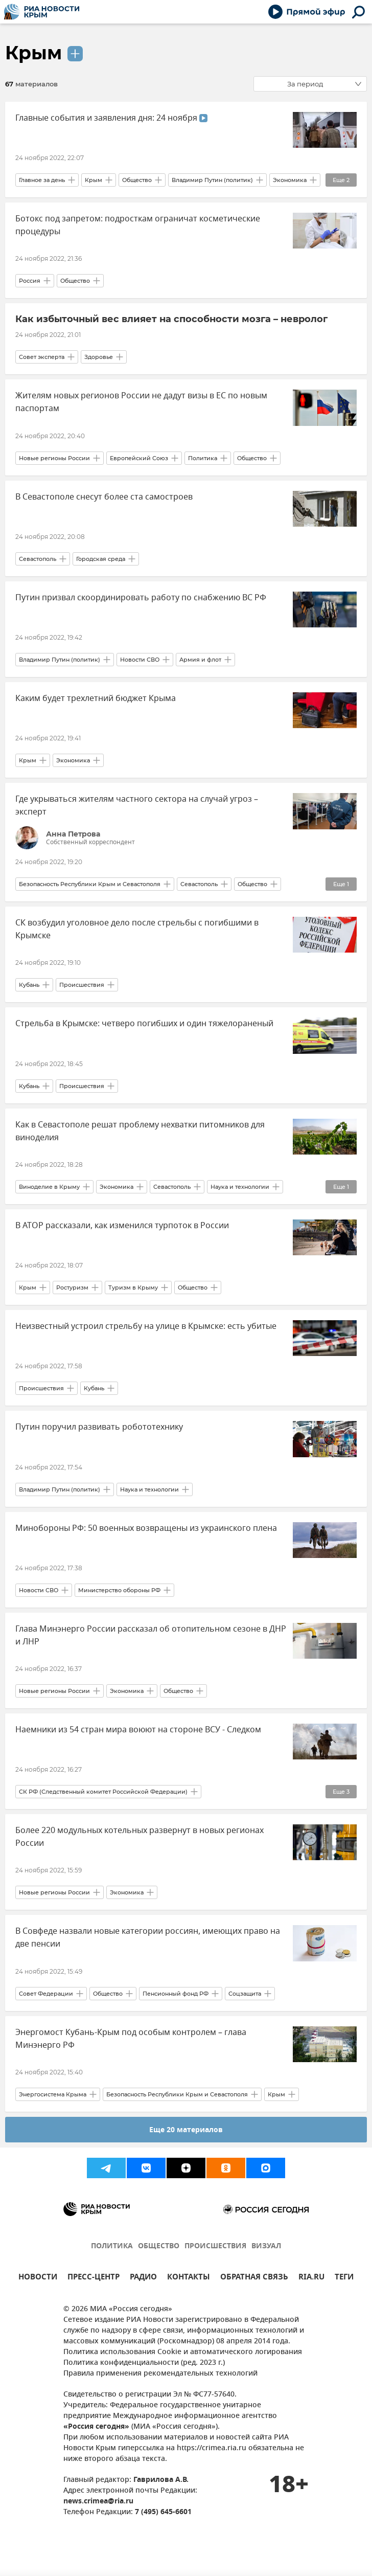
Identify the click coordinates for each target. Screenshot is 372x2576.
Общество (137, 180)
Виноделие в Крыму (49, 1186)
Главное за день (42, 180)
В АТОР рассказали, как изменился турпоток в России (122, 1225)
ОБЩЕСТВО (158, 2246)
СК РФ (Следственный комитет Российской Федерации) (103, 1791)
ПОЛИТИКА (112, 2246)
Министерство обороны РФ (119, 1590)
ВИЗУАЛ (266, 2246)
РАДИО (143, 2278)
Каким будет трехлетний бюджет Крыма (95, 698)
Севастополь (37, 558)
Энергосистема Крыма (52, 2094)
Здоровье (98, 356)
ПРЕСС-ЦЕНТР (93, 2278)
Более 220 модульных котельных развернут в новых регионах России (139, 1836)
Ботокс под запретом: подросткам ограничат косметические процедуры (137, 225)
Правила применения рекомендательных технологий (160, 2374)
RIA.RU (311, 2278)
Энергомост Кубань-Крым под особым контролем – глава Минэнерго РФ (130, 2038)
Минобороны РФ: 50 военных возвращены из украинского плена (146, 1528)
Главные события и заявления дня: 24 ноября (111, 118)
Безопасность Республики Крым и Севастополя (89, 884)
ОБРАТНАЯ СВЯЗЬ (254, 2278)
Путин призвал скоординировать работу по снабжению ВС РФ (140, 598)
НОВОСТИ (37, 2278)
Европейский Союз (139, 458)
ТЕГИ (344, 2278)
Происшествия (81, 984)
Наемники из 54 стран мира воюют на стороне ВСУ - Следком (138, 1730)
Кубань (29, 984)
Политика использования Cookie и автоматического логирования (182, 2352)
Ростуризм (72, 1287)
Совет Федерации (46, 1993)
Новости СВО (139, 659)
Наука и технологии (240, 1186)
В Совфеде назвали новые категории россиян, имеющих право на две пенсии (147, 1937)
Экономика (290, 180)
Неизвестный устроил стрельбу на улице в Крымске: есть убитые (145, 1326)
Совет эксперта (41, 356)
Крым (33, 52)
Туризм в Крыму (133, 1287)
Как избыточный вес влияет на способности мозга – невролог (171, 319)
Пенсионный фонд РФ (175, 1993)
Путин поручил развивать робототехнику (99, 1427)
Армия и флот (200, 659)
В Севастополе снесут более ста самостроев (104, 497)
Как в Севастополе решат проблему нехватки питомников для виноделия (140, 1131)
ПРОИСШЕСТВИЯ (215, 2246)
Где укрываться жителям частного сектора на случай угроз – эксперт (136, 805)
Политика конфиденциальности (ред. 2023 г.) (144, 2363)
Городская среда (100, 558)
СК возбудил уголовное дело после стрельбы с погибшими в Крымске (137, 929)
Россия (29, 280)
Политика (202, 458)
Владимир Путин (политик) (212, 180)
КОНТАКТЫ (188, 2278)
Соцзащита (244, 1993)
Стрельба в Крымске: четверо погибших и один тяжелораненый (144, 1024)
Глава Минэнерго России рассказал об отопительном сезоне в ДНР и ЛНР (150, 1635)
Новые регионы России (54, 458)
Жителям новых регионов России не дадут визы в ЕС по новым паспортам (141, 402)
